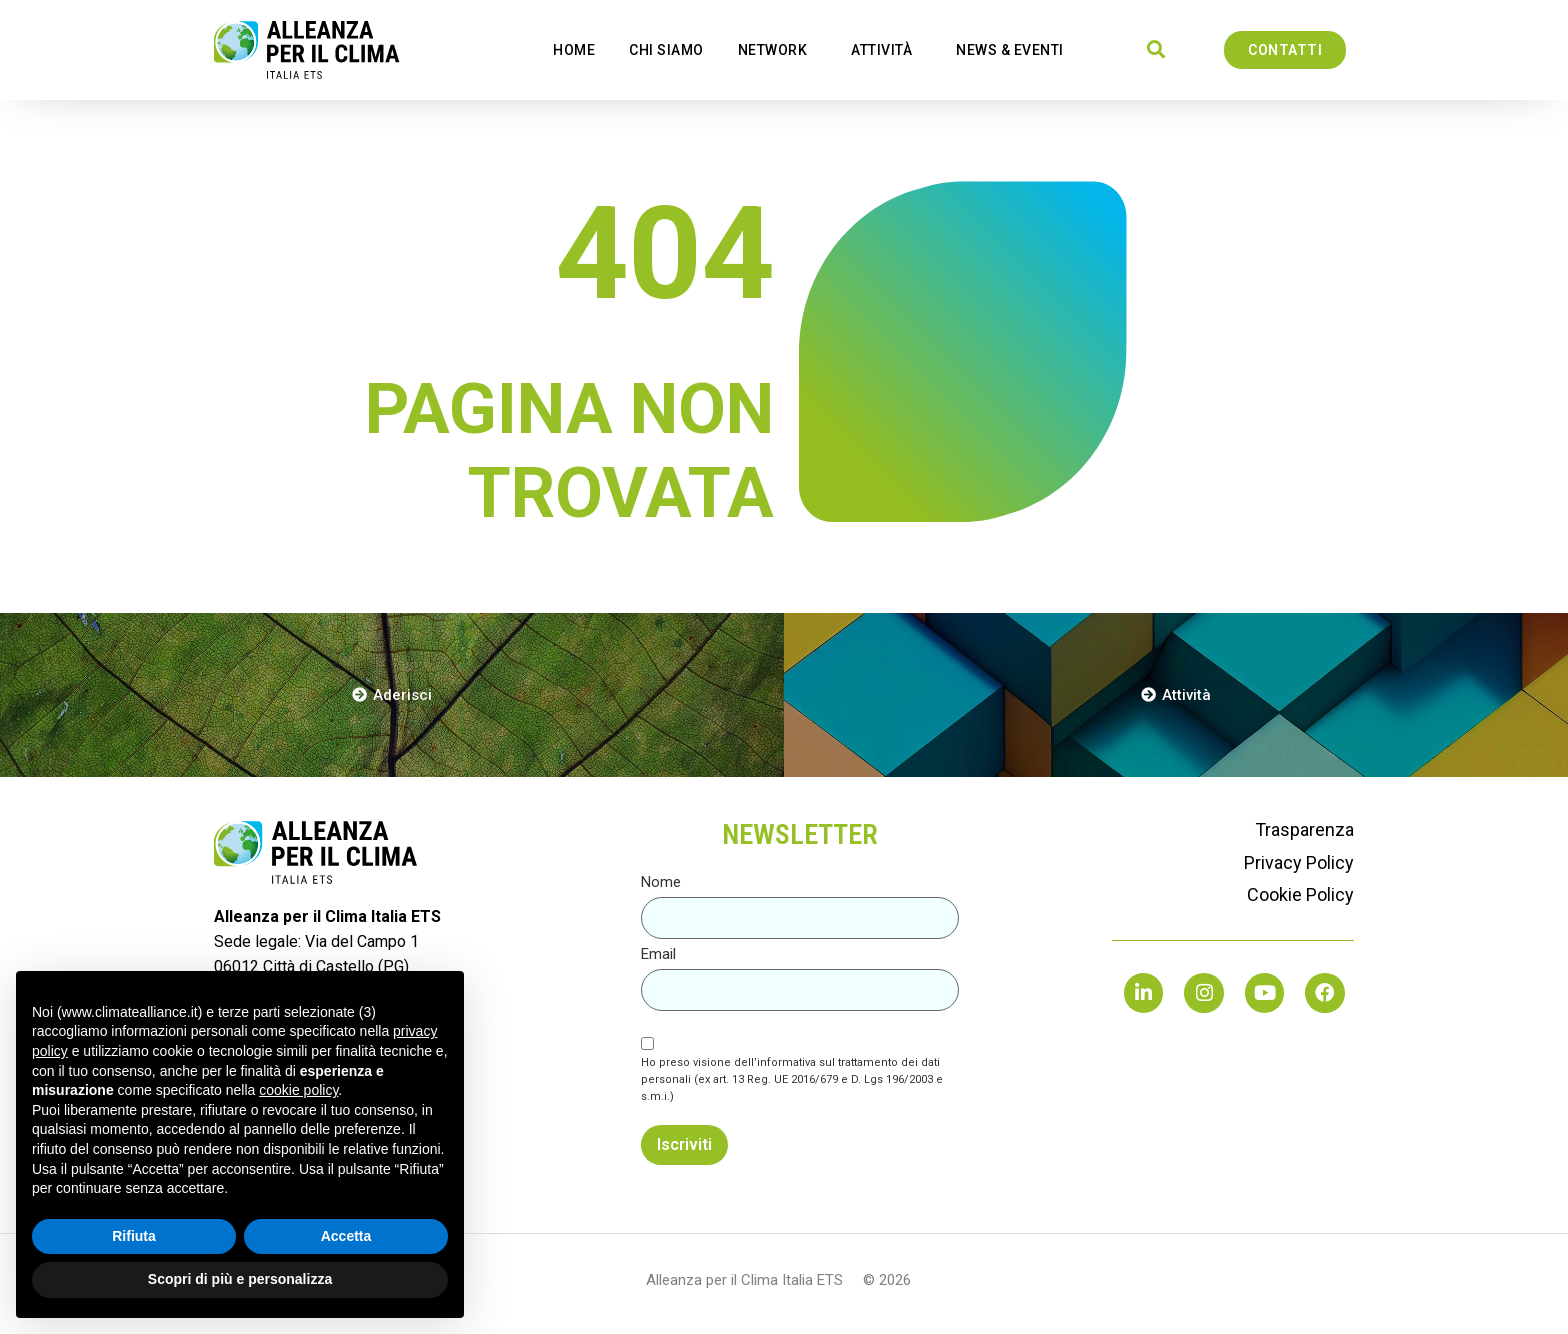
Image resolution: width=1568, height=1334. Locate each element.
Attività (886, 50)
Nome (661, 882)
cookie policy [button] (298, 1090)
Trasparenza (1304, 829)
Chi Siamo (666, 50)
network (778, 50)
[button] (1156, 50)
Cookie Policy (1300, 894)
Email (658, 954)
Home (574, 50)
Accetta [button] (346, 1236)
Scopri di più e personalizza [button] (240, 1279)
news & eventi (1015, 50)
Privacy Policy (1299, 862)
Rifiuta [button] (134, 1236)
